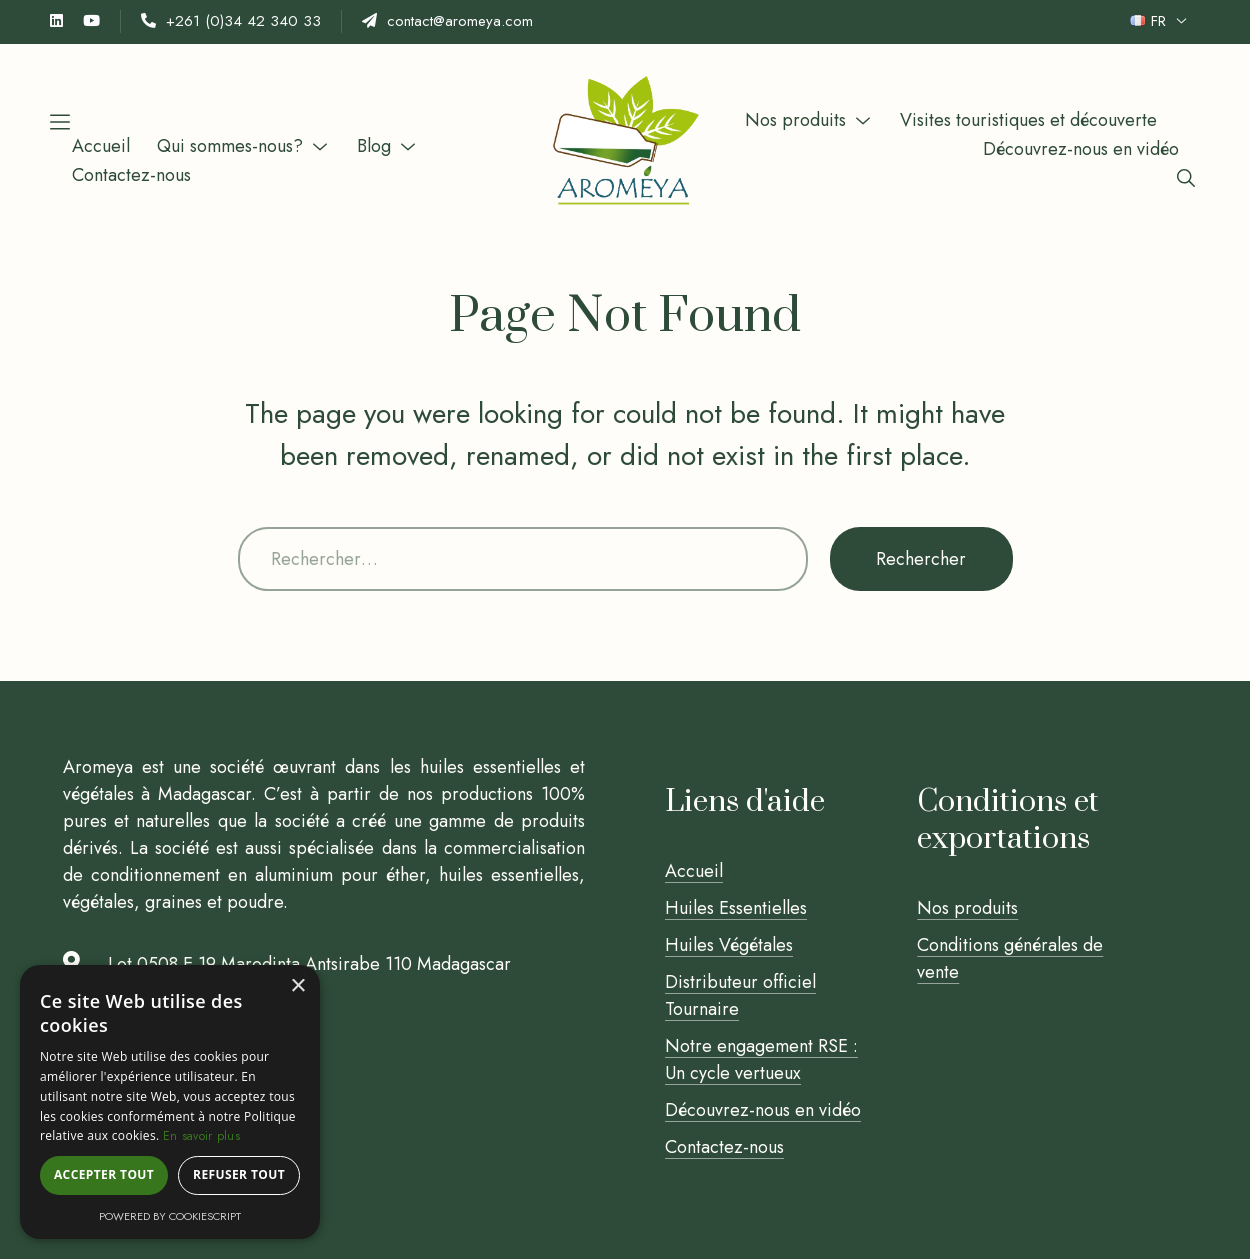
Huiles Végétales (729, 945)
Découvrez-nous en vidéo (1081, 149)
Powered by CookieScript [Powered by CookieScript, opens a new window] (170, 1216)
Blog (374, 146)
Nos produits (795, 120)
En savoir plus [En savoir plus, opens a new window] (201, 1136)
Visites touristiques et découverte (1028, 120)
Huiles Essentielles (736, 908)
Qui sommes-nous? (230, 146)
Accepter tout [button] (104, 1174)
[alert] (170, 1102)
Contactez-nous (131, 175)
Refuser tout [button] (239, 1174)
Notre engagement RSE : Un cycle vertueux (761, 1059)
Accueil (101, 146)
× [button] (297, 986)
